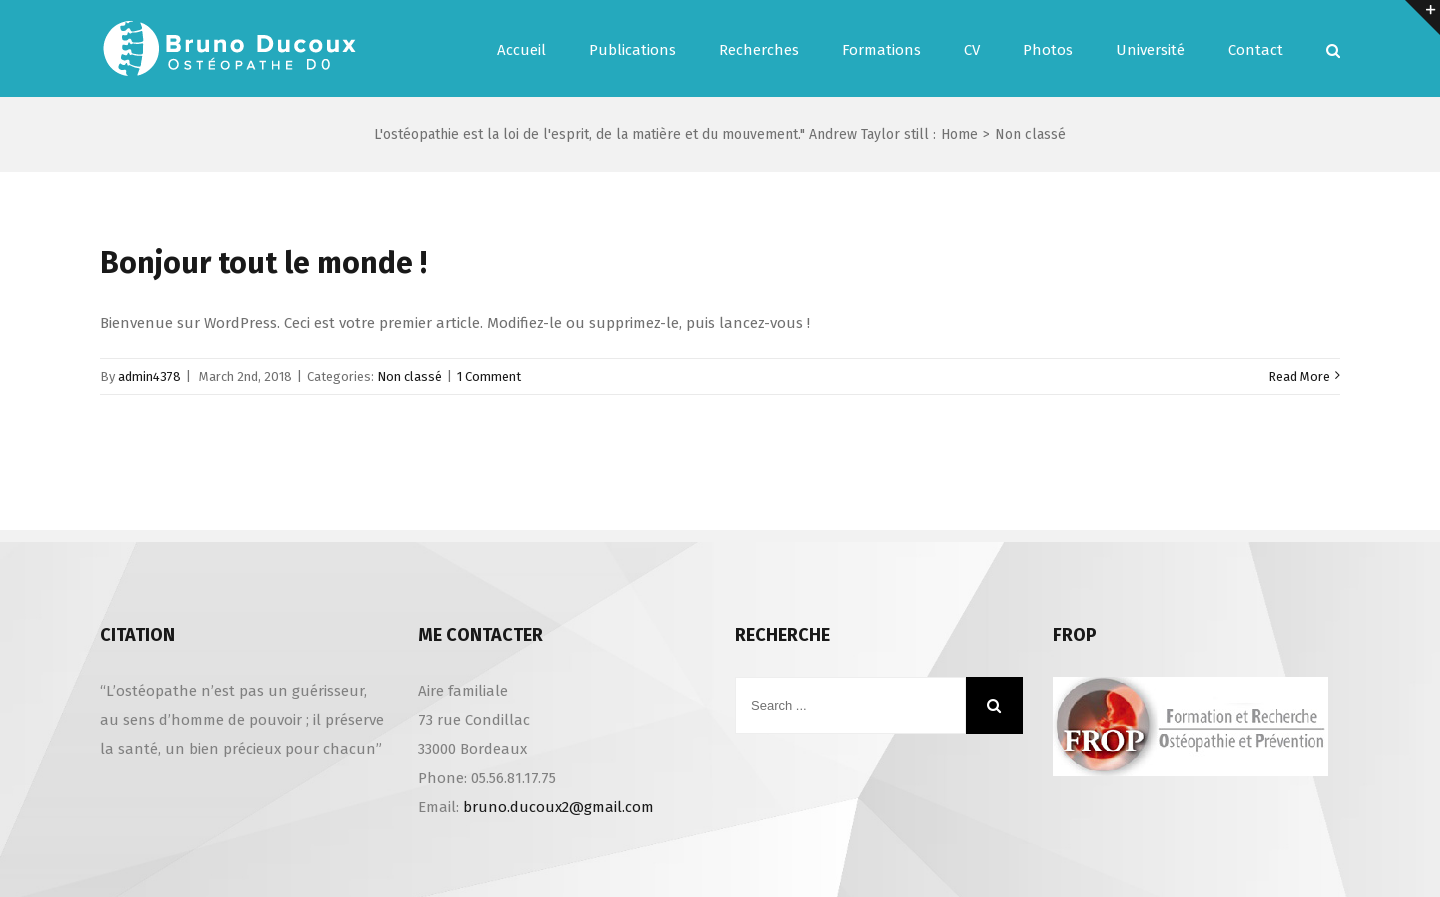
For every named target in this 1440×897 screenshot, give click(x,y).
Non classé (409, 376)
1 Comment (489, 376)
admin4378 (149, 376)
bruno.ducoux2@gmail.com (558, 807)
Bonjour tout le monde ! (263, 263)
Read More (1299, 376)
